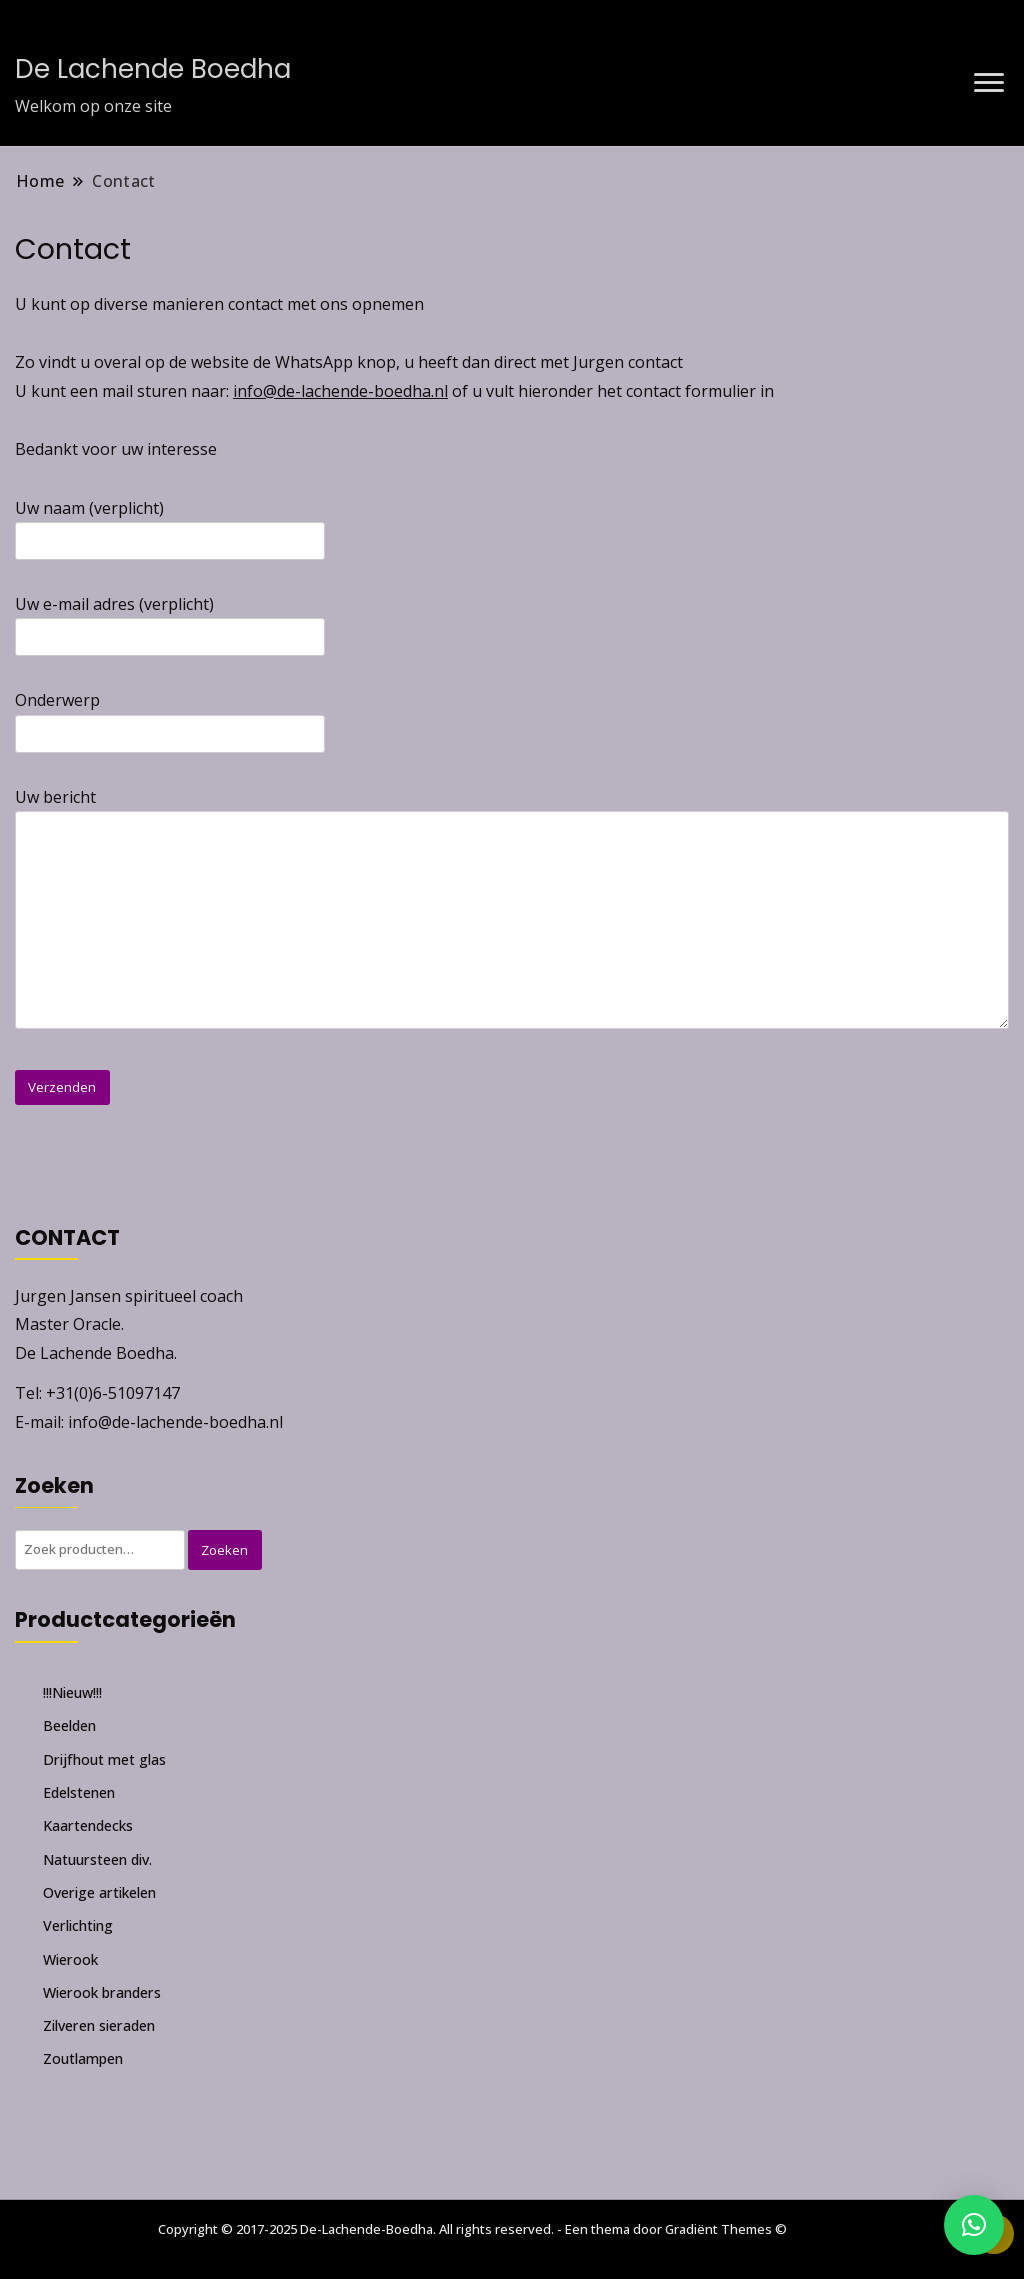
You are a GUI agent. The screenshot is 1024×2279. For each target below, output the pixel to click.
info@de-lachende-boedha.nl (340, 391)
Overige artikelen (99, 1892)
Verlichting (78, 1925)
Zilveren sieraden (99, 2025)
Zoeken (224, 1550)
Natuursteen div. (97, 1859)
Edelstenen (79, 1792)
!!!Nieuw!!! (72, 1692)
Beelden (69, 1725)
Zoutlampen (83, 2058)
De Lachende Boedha (153, 69)
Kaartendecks (88, 1825)
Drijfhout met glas (104, 1759)
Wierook (70, 1959)
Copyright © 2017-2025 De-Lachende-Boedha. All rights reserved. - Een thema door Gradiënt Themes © (472, 2229)
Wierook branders (102, 1992)
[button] (974, 2225)
